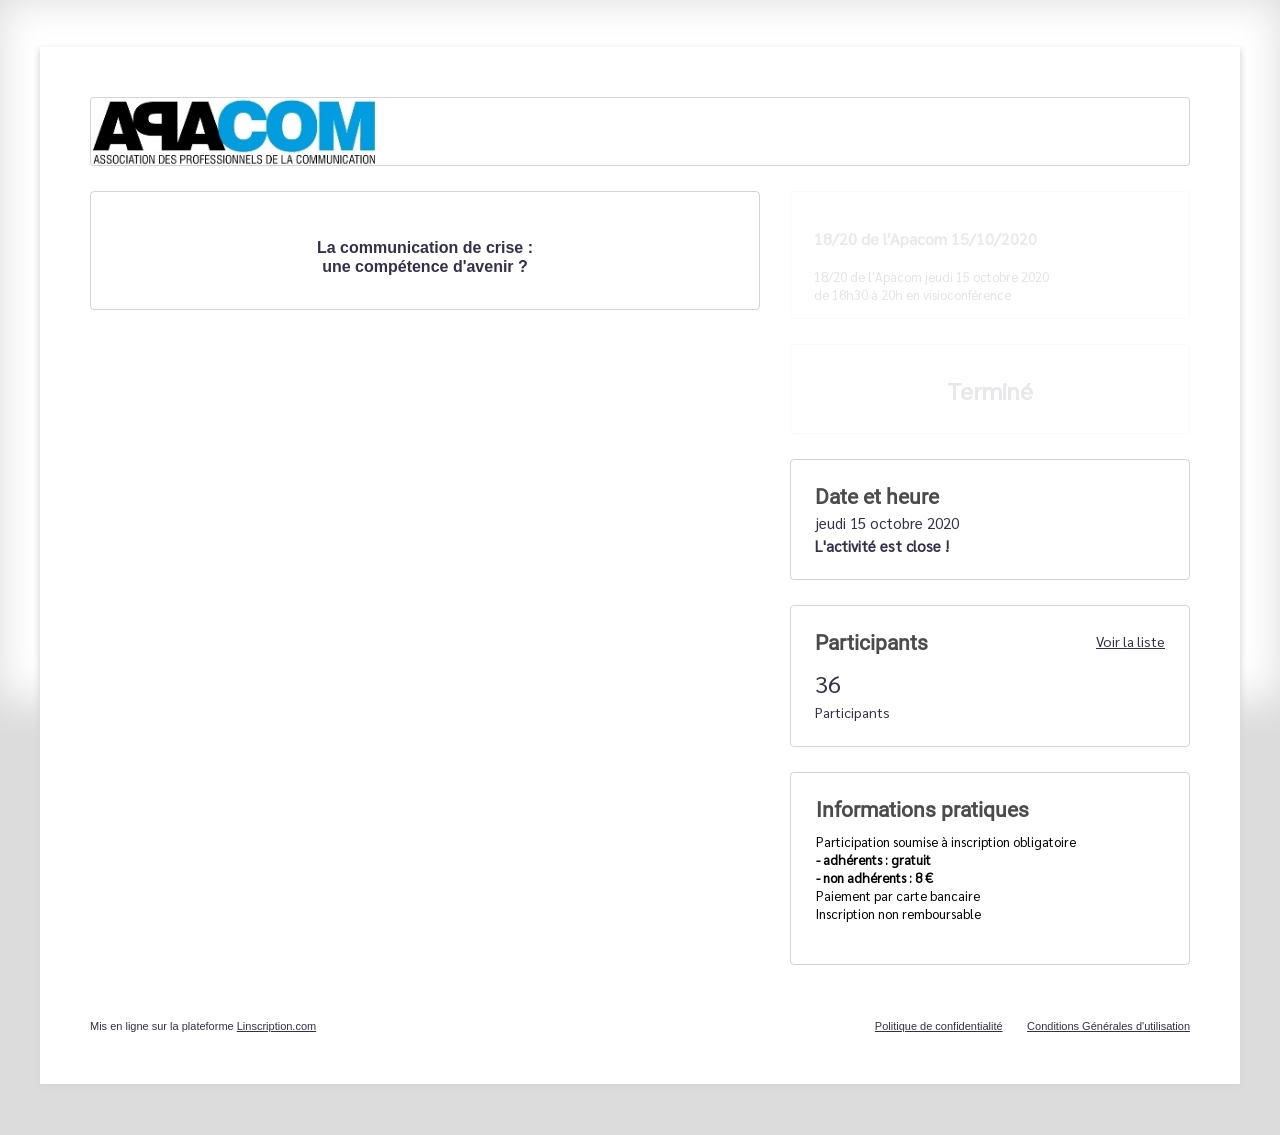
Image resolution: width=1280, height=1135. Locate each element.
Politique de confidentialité (939, 1026)
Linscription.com (276, 1026)
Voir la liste (1130, 641)
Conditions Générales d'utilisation (1108, 1026)
